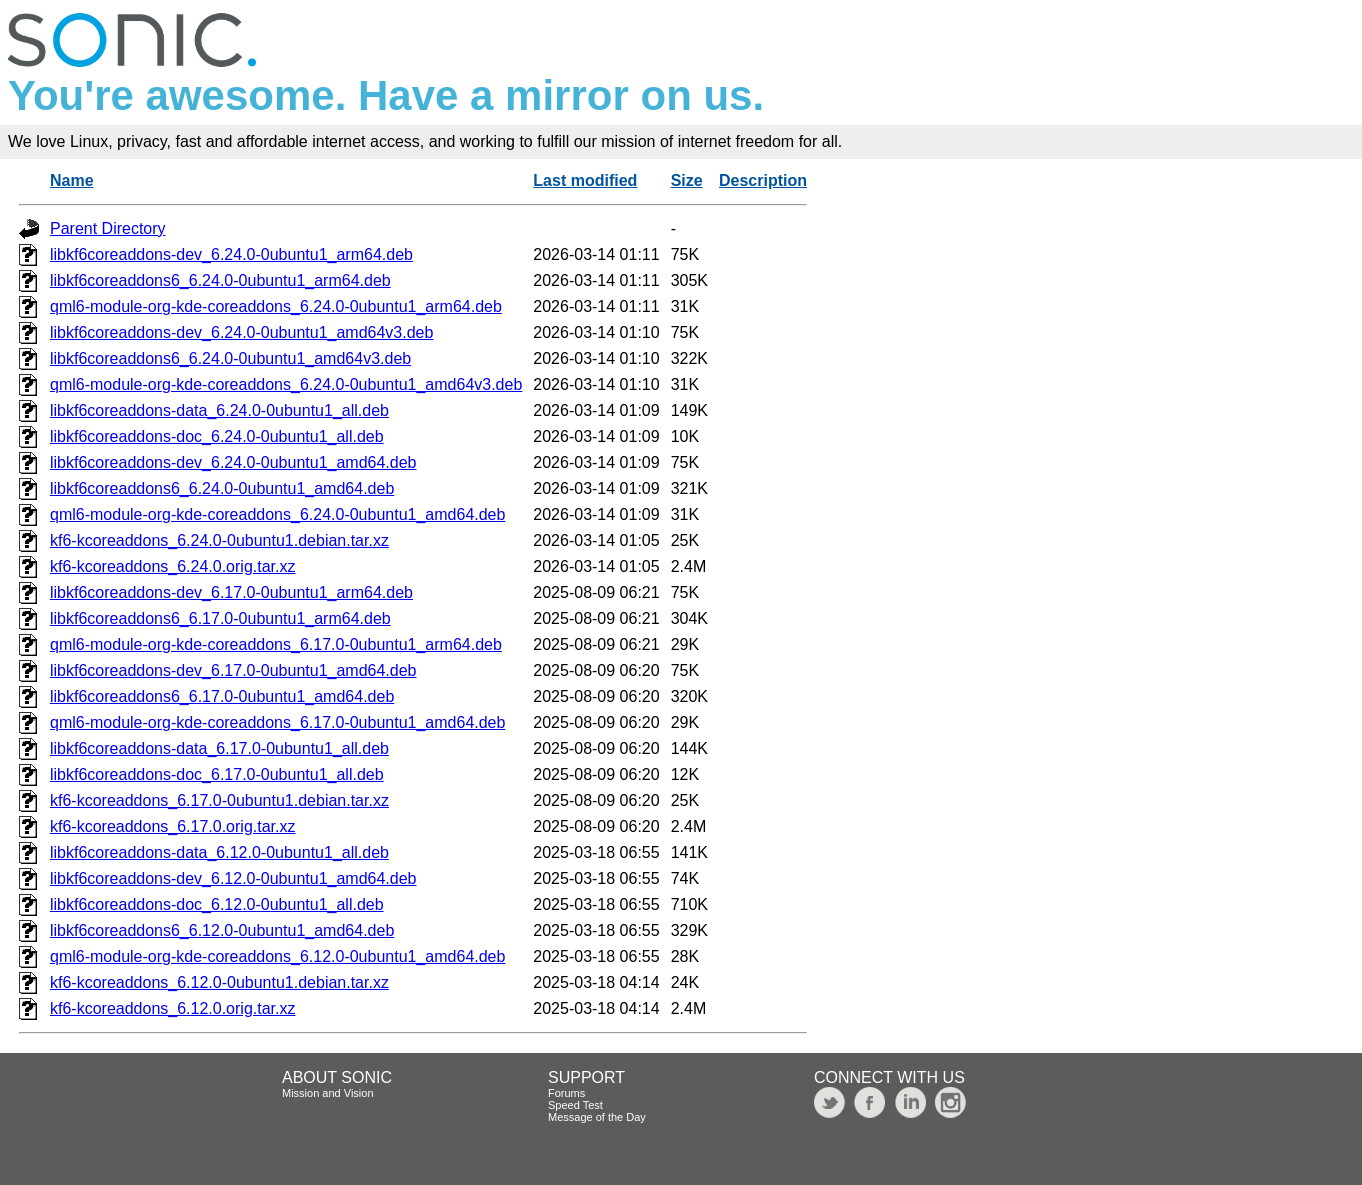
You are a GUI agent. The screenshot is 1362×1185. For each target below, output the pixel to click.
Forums (566, 1093)
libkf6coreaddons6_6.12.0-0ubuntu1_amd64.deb (222, 930)
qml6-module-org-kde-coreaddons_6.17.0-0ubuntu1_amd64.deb (277, 722)
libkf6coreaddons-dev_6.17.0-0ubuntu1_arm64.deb (231, 592)
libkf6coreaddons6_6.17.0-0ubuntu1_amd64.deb (222, 696)
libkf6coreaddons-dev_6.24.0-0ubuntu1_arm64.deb (231, 254)
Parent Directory (108, 228)
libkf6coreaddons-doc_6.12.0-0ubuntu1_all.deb (217, 904)
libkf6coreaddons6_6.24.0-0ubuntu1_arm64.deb (220, 280)
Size (687, 180)
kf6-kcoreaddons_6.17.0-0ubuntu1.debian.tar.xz (219, 800)
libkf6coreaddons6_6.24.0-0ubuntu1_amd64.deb (222, 488)
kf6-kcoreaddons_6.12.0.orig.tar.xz (172, 1008)
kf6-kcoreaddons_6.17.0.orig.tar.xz (172, 826)
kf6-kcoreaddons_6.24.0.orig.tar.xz (172, 566)
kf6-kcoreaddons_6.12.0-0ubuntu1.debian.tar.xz (219, 982)
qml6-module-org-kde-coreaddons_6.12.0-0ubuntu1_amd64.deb (277, 956)
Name (72, 180)
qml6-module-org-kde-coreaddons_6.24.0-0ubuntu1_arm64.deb (276, 306)
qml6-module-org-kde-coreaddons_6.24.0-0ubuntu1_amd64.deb (277, 514)
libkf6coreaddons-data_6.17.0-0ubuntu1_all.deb (219, 748)
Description (763, 180)
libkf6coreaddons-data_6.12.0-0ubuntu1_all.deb (219, 852)
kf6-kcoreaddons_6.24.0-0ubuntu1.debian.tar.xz (219, 540)
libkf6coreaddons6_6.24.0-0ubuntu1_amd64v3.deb (230, 358)
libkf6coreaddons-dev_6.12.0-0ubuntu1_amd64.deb (233, 878)
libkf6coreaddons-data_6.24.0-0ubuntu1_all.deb (219, 410)
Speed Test (575, 1105)
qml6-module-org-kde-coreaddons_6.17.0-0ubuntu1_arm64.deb (276, 644)
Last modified (585, 180)
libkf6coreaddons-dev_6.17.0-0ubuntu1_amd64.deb (233, 670)
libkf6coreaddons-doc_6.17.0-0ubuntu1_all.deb (217, 774)
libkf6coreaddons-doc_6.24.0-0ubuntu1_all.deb (217, 436)
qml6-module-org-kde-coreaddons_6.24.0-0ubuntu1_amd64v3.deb (286, 384)
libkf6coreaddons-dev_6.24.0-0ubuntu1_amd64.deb (233, 462)
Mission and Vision (328, 1093)
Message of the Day (597, 1117)
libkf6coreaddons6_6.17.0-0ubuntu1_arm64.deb (220, 618)
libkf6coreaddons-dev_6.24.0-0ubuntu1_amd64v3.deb (241, 332)
